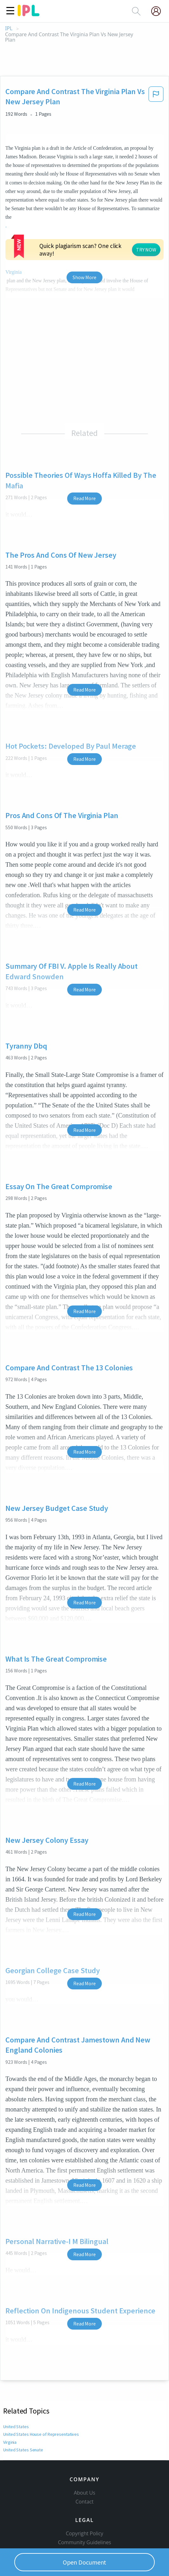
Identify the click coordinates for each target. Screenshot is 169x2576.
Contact (84, 2448)
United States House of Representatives (39, 2371)
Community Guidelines (84, 2489)
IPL (8, 28)
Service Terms (84, 2515)
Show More (84, 214)
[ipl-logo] (28, 14)
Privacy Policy (84, 2507)
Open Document (84, 2562)
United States (15, 2363)
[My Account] (158, 11)
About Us (84, 2439)
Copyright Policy (84, 2480)
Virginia (9, 2378)
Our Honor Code (84, 2498)
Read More (84, 435)
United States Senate (22, 2386)
